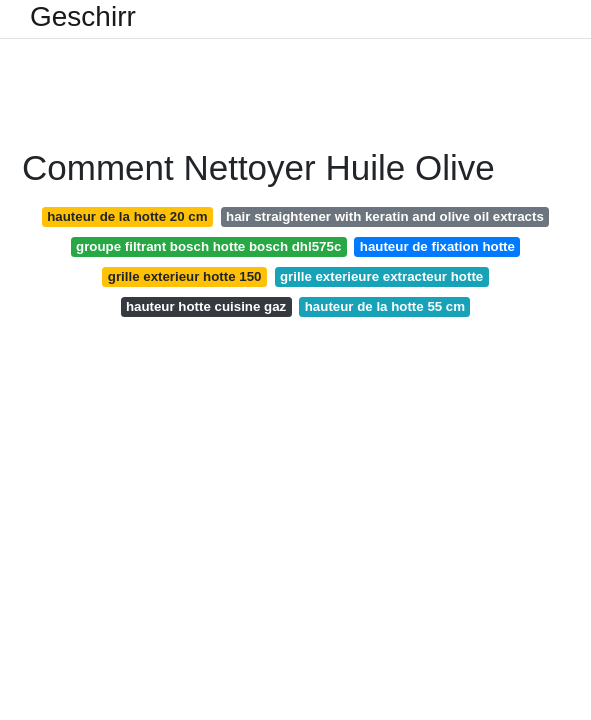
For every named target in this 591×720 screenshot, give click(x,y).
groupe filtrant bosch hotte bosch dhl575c (208, 246)
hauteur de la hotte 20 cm (127, 216)
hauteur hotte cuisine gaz (206, 306)
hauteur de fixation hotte (437, 246)
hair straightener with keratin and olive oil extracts (385, 216)
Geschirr (83, 17)
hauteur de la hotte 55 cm (385, 306)
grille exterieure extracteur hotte (381, 276)
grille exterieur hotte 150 (185, 276)
